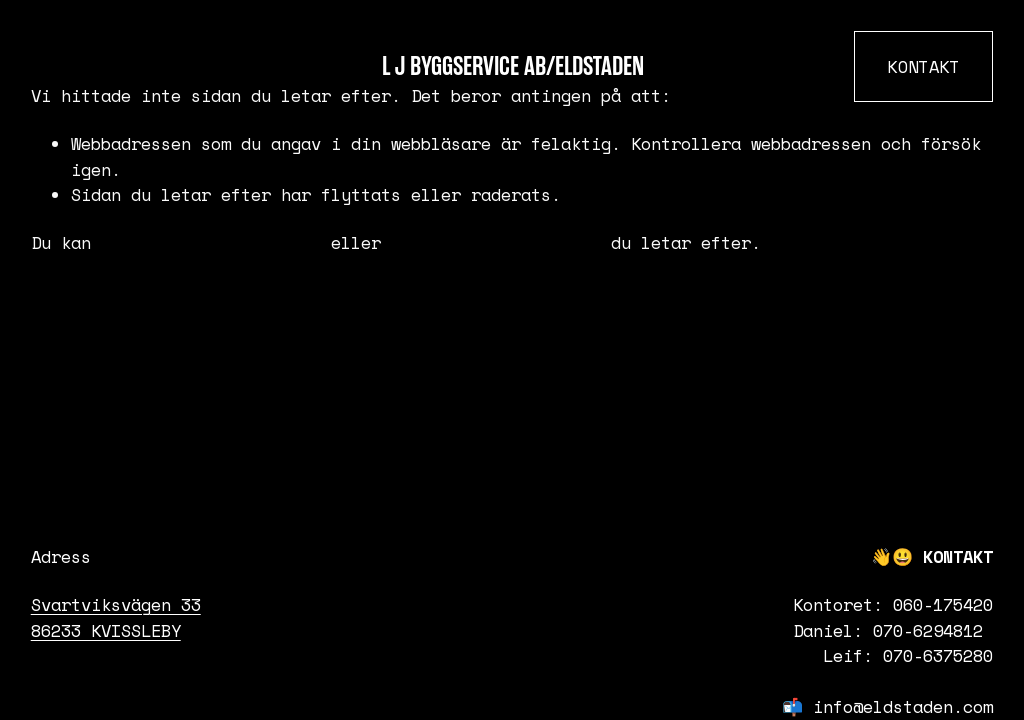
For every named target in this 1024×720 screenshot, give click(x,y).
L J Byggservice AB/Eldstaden (513, 66)
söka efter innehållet (496, 242)
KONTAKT (923, 66)
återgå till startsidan (211, 242)
